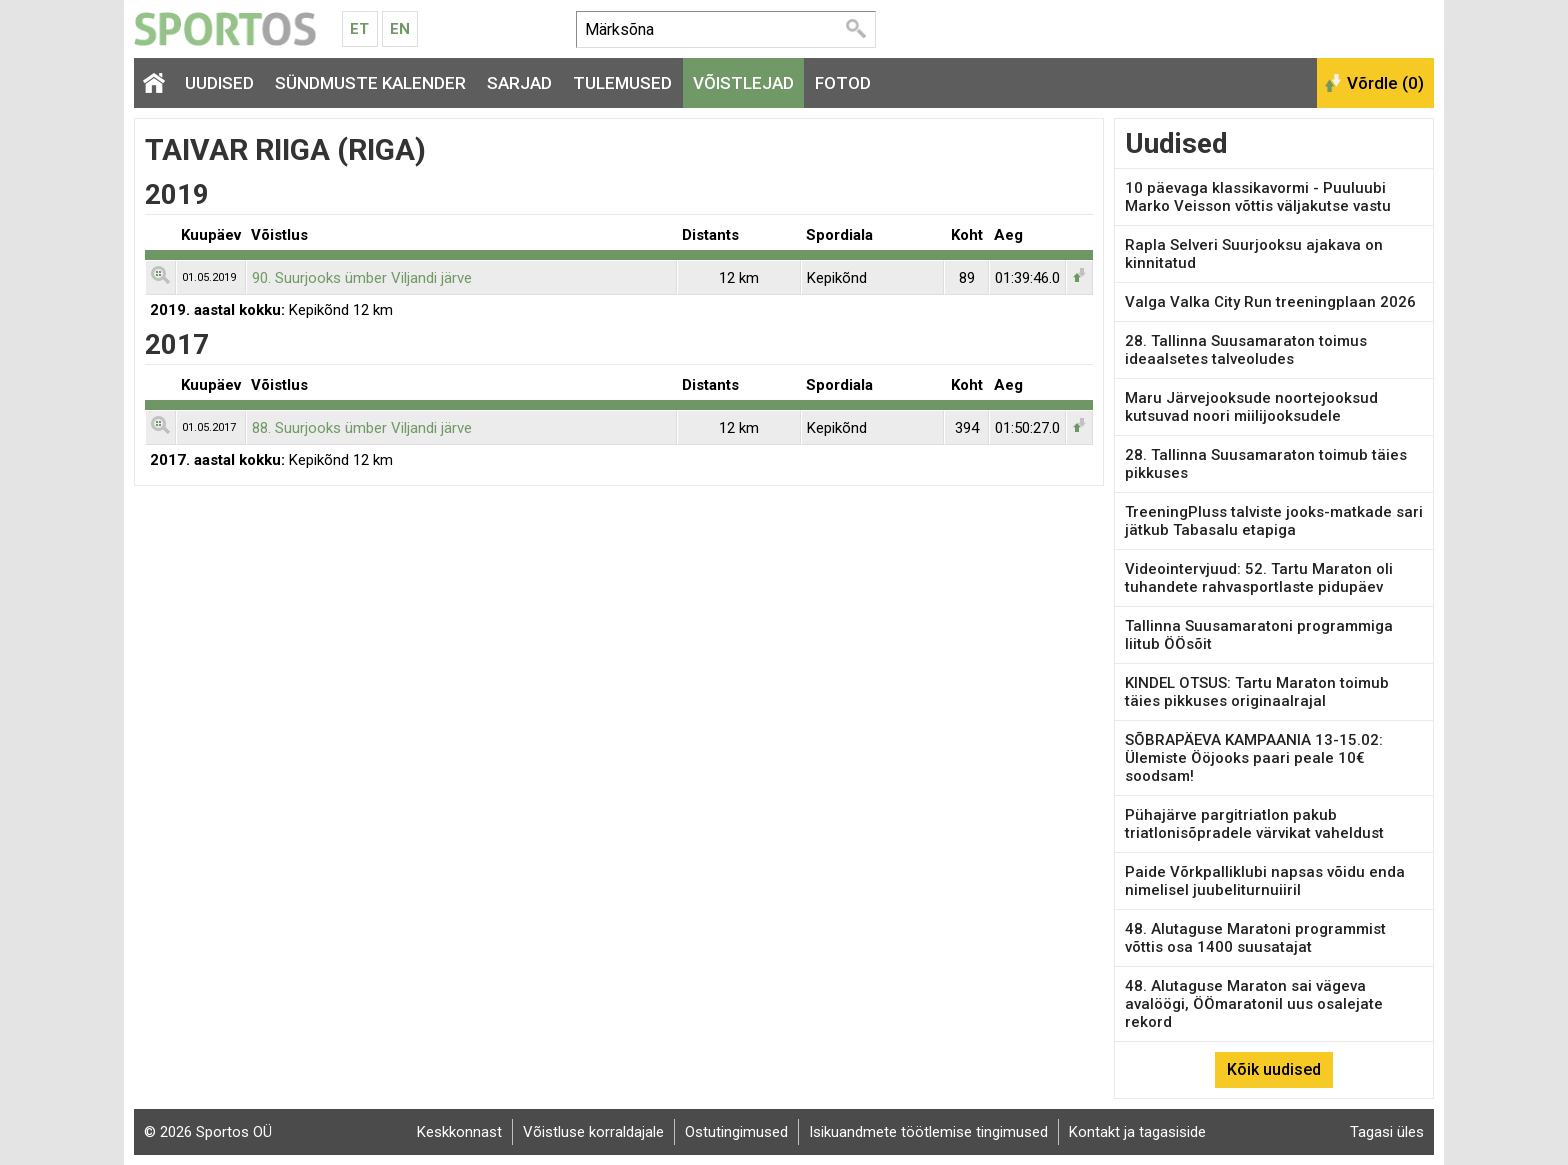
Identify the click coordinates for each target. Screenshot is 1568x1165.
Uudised (219, 83)
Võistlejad (743, 83)
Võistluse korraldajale (593, 1132)
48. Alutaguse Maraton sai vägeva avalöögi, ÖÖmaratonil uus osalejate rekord (1254, 1004)
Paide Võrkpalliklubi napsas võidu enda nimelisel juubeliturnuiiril (1265, 881)
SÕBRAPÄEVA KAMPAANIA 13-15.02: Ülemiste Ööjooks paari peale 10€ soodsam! (1254, 758)
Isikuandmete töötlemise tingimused (928, 1132)
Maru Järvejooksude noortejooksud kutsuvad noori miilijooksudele (1251, 407)
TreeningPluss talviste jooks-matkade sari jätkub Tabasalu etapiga (1274, 521)
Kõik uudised (1274, 1069)
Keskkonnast (459, 1132)
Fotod (843, 83)
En (400, 29)
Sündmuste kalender (370, 83)
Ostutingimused (736, 1132)
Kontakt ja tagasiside (1137, 1132)
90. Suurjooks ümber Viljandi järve (362, 278)
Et (359, 29)
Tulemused (622, 83)
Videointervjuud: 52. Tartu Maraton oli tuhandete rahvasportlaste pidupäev (1259, 578)
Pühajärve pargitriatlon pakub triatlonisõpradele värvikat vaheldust (1254, 824)
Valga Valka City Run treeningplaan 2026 (1270, 302)
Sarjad (519, 83)
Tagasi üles (1387, 1132)
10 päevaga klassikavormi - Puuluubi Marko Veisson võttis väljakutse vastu (1258, 197)
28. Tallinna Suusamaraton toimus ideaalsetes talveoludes (1246, 350)
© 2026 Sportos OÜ (208, 1132)
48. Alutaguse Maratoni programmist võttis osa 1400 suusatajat (1255, 938)
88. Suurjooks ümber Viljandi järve (362, 428)
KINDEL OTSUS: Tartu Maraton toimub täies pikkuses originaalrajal (1257, 692)
